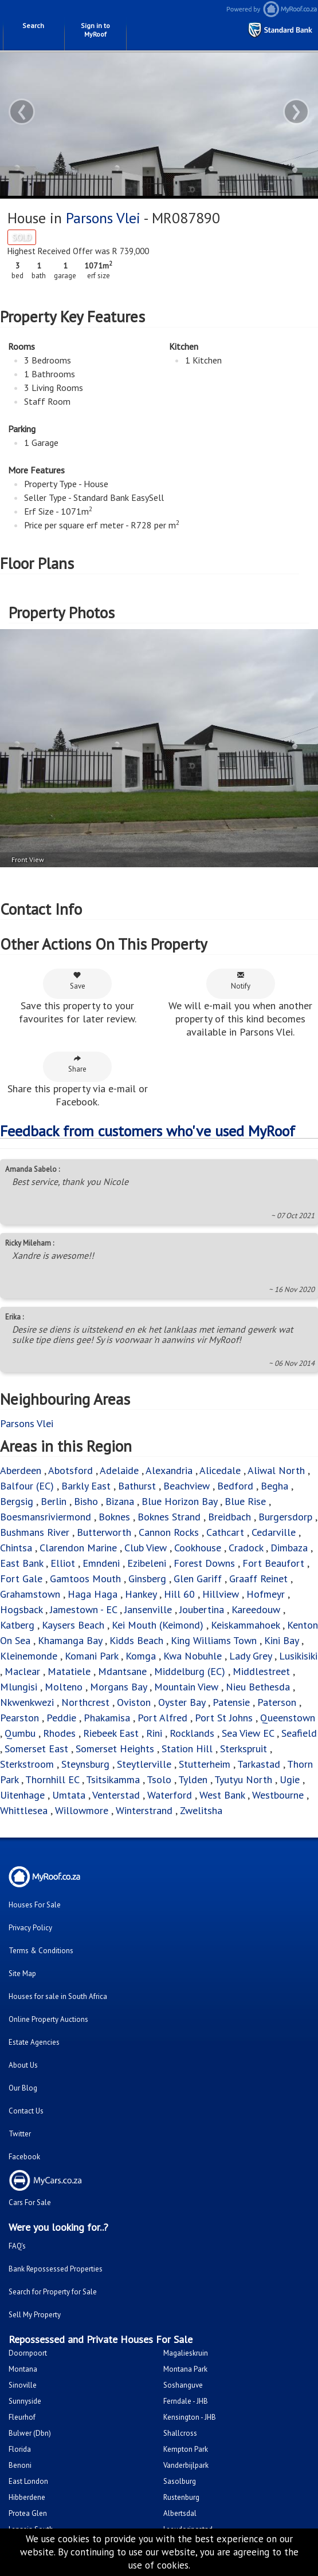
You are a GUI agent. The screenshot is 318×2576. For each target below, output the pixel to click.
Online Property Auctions (48, 2019)
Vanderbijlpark (186, 2465)
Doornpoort (28, 2353)
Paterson (276, 1702)
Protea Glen (28, 2513)
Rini (154, 1733)
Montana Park (185, 2369)
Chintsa (16, 1547)
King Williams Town (214, 1640)
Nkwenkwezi (27, 1702)
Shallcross (180, 2433)
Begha (274, 1485)
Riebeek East (111, 1733)
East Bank (21, 1563)
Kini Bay (281, 1640)
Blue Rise (245, 1501)
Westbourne (279, 1794)
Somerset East (36, 1748)
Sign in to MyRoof (95, 29)
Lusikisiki (298, 1655)
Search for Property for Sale (53, 2292)
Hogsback (21, 1609)
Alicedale (220, 1470)
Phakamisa (107, 1717)
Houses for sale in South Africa (58, 1996)
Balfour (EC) (27, 1485)
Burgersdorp (285, 1516)
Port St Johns (224, 1717)
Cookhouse (197, 1547)
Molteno (64, 1686)
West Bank (222, 1794)
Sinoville (23, 2385)
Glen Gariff (198, 1578)
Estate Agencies (34, 2042)
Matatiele (69, 1671)
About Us (23, 2065)
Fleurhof (22, 2417)
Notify (240, 981)
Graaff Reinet (258, 1578)
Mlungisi (18, 1686)
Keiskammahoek (245, 1624)
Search (33, 25)
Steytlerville (144, 1764)
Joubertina (201, 1609)
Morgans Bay (118, 1686)
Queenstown (287, 1717)
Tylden (192, 1779)
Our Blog (23, 2088)
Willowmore (81, 1810)
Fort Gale (21, 1578)
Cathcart (225, 1532)
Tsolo (159, 1779)
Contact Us (26, 2111)
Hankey (140, 1594)
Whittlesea (24, 1810)
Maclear (22, 1671)
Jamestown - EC (83, 1609)
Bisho (86, 1501)
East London (28, 2481)
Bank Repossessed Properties (56, 2269)
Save (77, 981)
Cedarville (274, 1532)
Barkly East (86, 1485)
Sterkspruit (243, 1748)
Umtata (68, 1794)
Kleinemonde (30, 1655)
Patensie (231, 1702)
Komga (140, 1655)
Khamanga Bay (70, 1640)
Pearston (19, 1717)
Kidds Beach (136, 1640)
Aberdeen (20, 1470)
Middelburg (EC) (189, 1671)
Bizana (119, 1501)
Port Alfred (162, 1717)
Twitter (20, 2134)
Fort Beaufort (273, 1563)
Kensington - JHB (189, 2417)
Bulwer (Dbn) (30, 2433)
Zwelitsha (201, 1810)
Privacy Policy (30, 1928)
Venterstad (116, 1794)
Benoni (20, 2465)
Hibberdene (27, 2497)
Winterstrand (144, 1810)
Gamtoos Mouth (85, 1578)
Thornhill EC (52, 1779)
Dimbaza (289, 1547)
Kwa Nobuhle (194, 1655)
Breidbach (229, 1516)
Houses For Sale (35, 1905)
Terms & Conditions (41, 1950)
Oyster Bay (181, 1702)
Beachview (186, 1485)
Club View (145, 1547)
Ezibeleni (146, 1563)
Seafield (299, 1733)
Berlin (53, 1501)
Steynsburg (85, 1764)
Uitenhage (22, 1794)
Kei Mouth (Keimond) (157, 1624)
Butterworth (104, 1532)
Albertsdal (180, 2513)
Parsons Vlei (103, 217)
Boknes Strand (169, 1516)
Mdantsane (122, 1671)
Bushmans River (34, 1532)
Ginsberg (147, 1578)
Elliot (62, 1563)
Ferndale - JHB (185, 2401)
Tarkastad (258, 1764)
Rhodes (59, 1733)
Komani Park (91, 1655)
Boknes (114, 1516)
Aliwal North (276, 1470)
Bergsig (16, 1501)
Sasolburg (179, 2481)
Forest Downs (204, 1563)
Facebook (24, 2157)
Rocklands (192, 1733)
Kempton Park (185, 2449)
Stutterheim (204, 1764)
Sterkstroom (27, 1764)
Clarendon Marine (78, 1547)
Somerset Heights (115, 1748)
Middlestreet (261, 1671)
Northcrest (85, 1702)
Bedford (235, 1485)
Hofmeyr (265, 1594)
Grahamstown (30, 1594)
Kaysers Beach (73, 1624)
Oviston (134, 1702)
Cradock (246, 1547)
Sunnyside (25, 2401)
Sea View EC (248, 1733)
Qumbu (20, 1733)
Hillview (220, 1594)
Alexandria (169, 1470)
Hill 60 (179, 1594)
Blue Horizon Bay (179, 1501)
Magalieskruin (185, 2353)
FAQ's (17, 2246)
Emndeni (101, 1563)
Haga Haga (92, 1594)
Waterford (169, 1794)
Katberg (17, 1624)
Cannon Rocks (169, 1532)
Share (77, 1064)
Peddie (61, 1717)
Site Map (22, 1973)
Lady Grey (250, 1655)
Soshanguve (183, 2385)
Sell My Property (35, 2315)
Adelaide (119, 1470)
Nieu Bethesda (258, 1686)
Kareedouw (255, 1609)
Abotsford (70, 1470)
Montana (23, 2369)
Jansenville (148, 1609)
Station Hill (187, 1748)
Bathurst (137, 1485)
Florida (20, 2449)
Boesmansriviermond (45, 1516)
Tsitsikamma (113, 1779)
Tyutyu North (243, 1779)
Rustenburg (181, 2497)
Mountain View (186, 1686)
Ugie (290, 1779)
